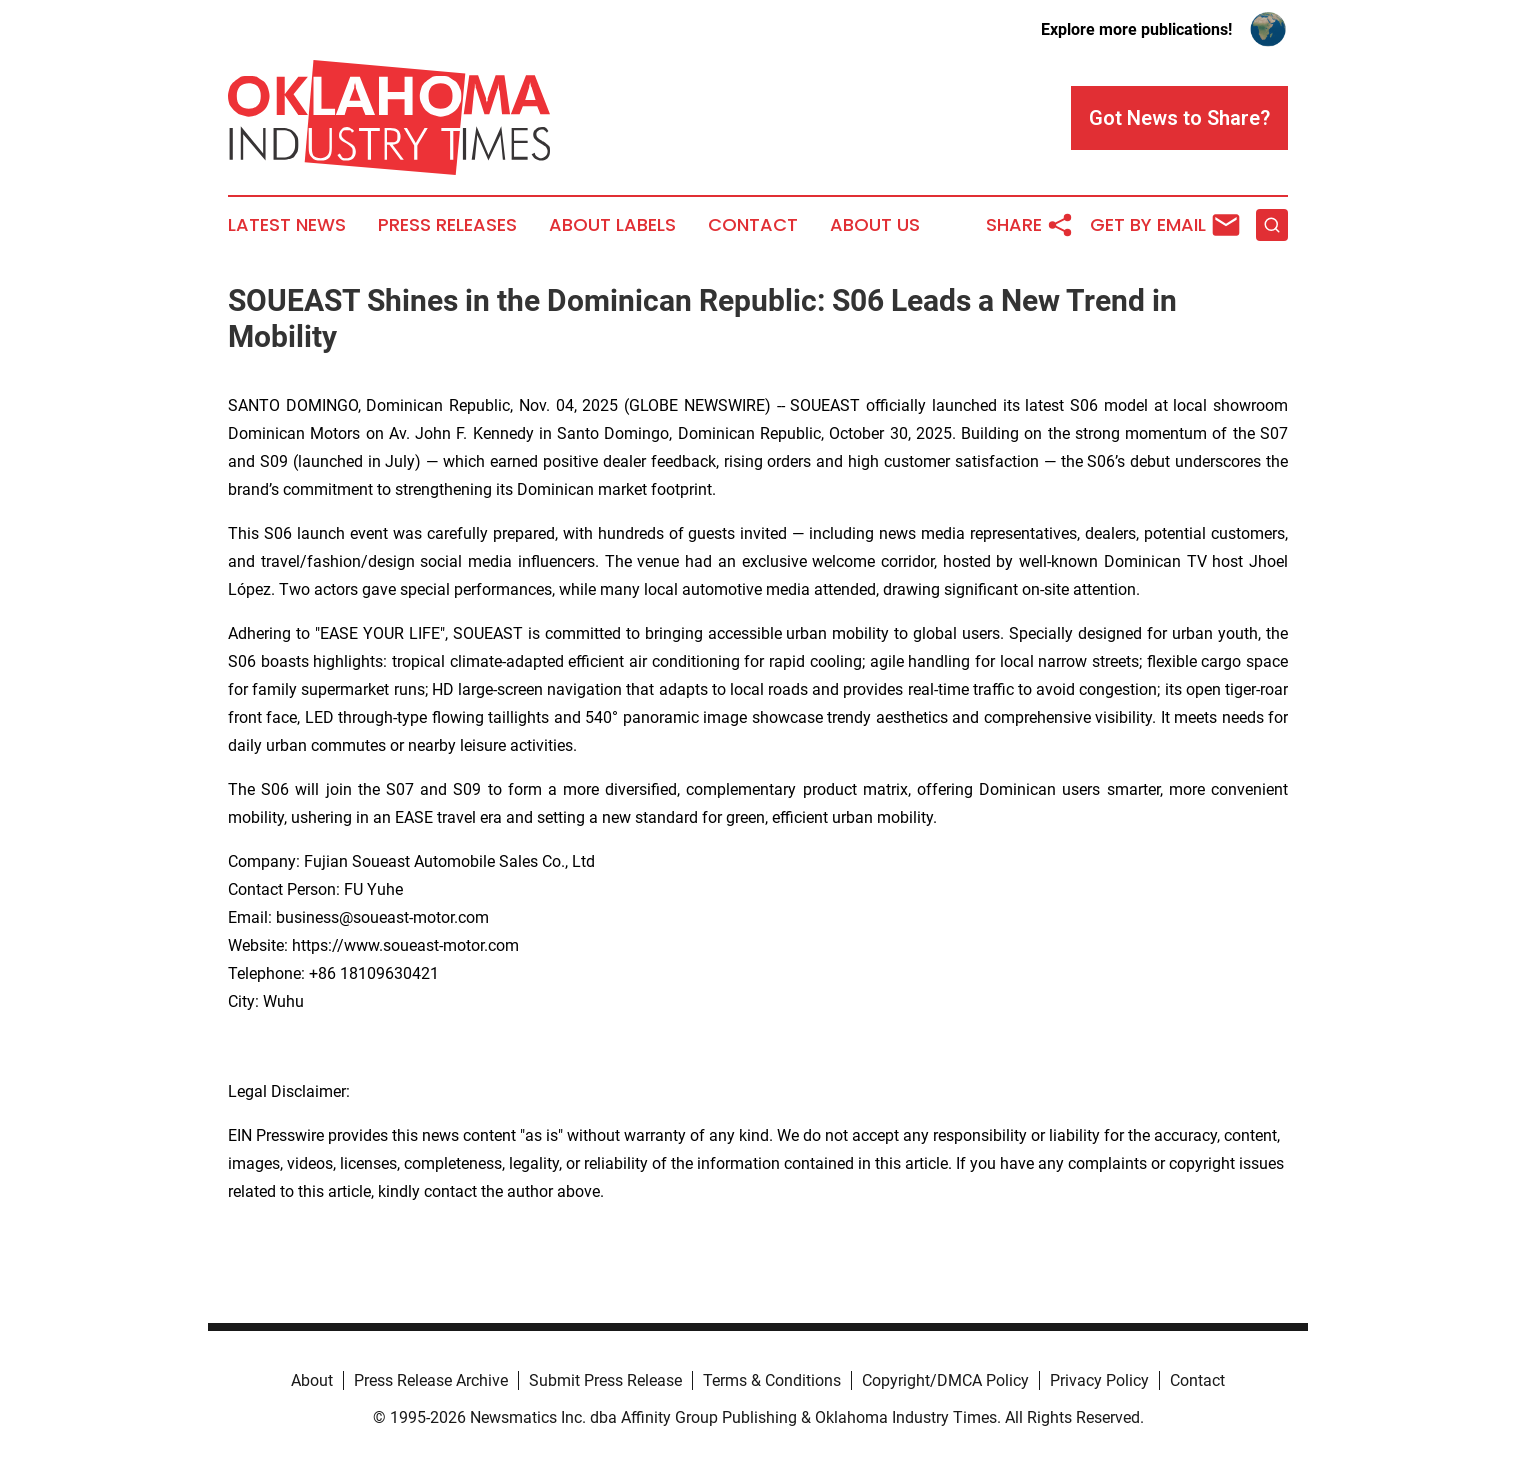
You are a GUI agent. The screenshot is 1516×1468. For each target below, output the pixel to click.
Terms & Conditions (772, 1380)
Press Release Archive (431, 1380)
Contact (753, 225)
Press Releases (447, 225)
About (312, 1380)
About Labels (612, 225)
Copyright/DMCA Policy (945, 1380)
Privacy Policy (1099, 1380)
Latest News (287, 225)
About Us (875, 225)
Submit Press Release (605, 1380)
